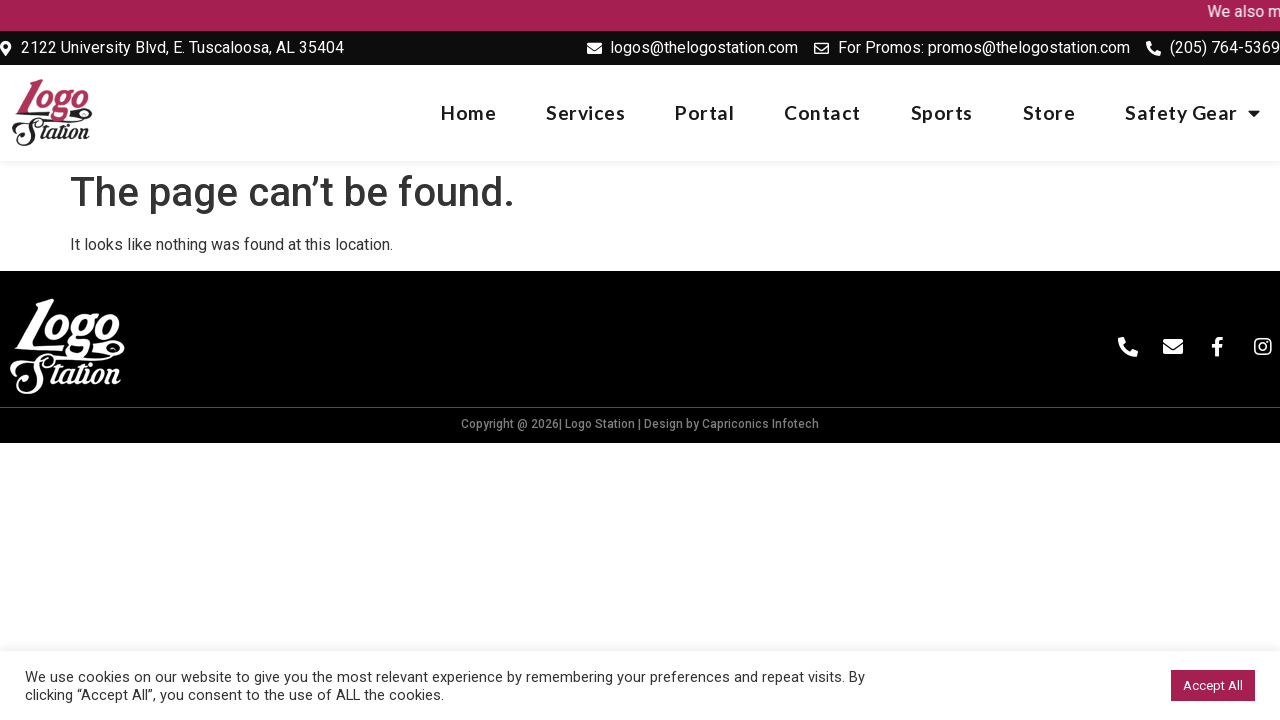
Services (585, 112)
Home (468, 112)
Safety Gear (1192, 112)
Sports (942, 112)
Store (1049, 112)
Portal (704, 112)
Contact (822, 112)
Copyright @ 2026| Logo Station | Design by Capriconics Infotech (640, 424)
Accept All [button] (1213, 685)
